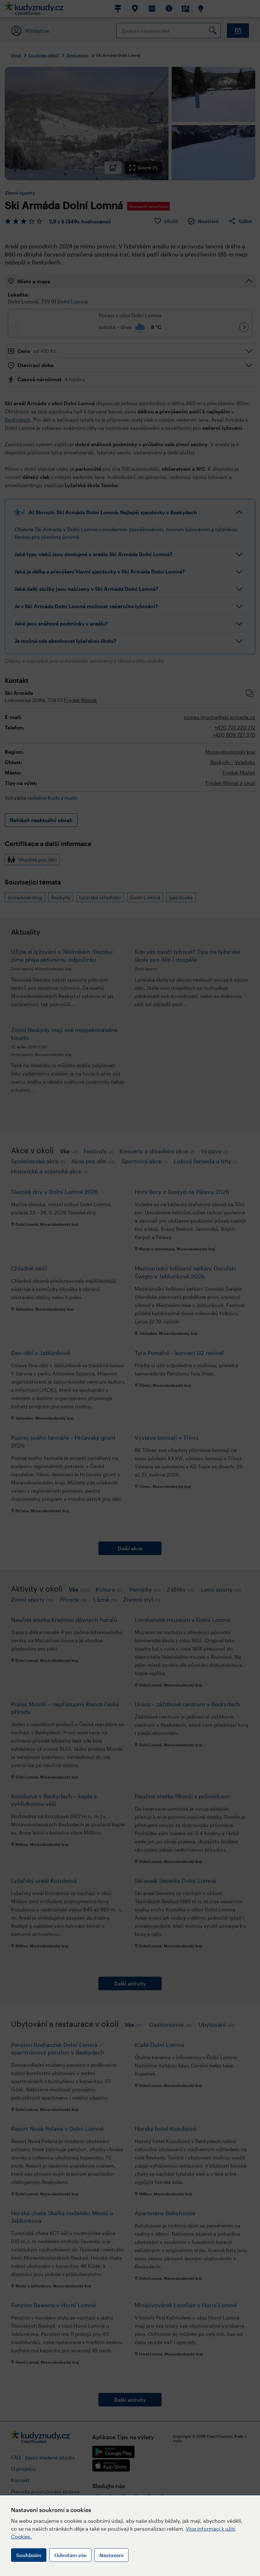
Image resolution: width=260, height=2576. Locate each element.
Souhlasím (28, 2555)
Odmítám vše (70, 2555)
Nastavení (111, 2555)
